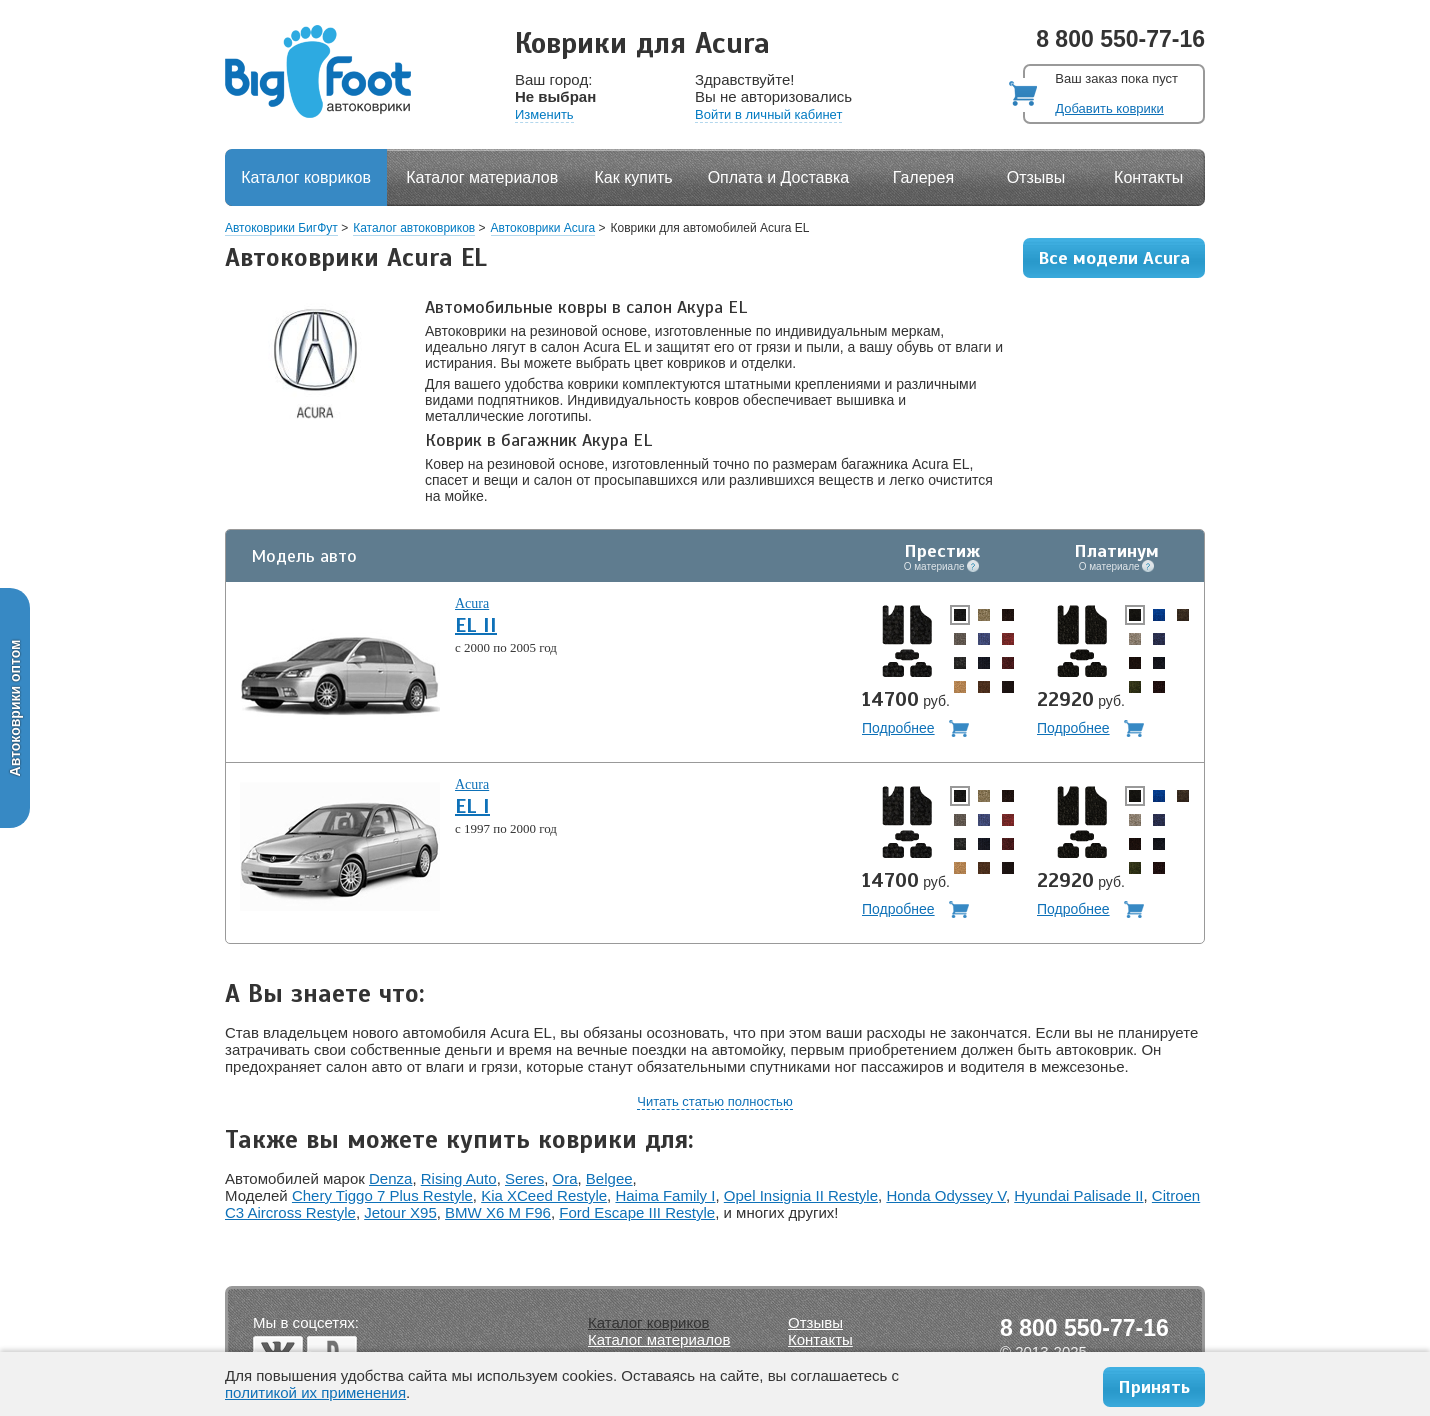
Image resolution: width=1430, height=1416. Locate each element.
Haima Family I (665, 1195)
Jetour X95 (400, 1212)
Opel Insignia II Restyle (801, 1195)
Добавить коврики (1109, 108)
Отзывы (1036, 177)
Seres (524, 1178)
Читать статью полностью (714, 1101)
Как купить (634, 177)
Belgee (609, 1178)
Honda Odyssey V (946, 1195)
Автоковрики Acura (543, 228)
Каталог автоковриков (414, 228)
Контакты (1148, 177)
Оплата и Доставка (779, 177)
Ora (565, 1178)
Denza (390, 1178)
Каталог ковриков (306, 177)
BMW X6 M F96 (498, 1212)
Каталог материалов (482, 177)
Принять (1154, 1387)
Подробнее (898, 728)
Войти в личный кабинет (768, 114)
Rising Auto (459, 1178)
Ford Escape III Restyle (637, 1212)
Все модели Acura (1114, 258)
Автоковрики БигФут (281, 228)
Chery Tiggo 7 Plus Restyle (382, 1195)
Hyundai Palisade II (1078, 1195)
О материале (942, 566)
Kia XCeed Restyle (544, 1195)
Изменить (544, 114)
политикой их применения (315, 1392)
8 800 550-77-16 (1120, 39)
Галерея (923, 177)
